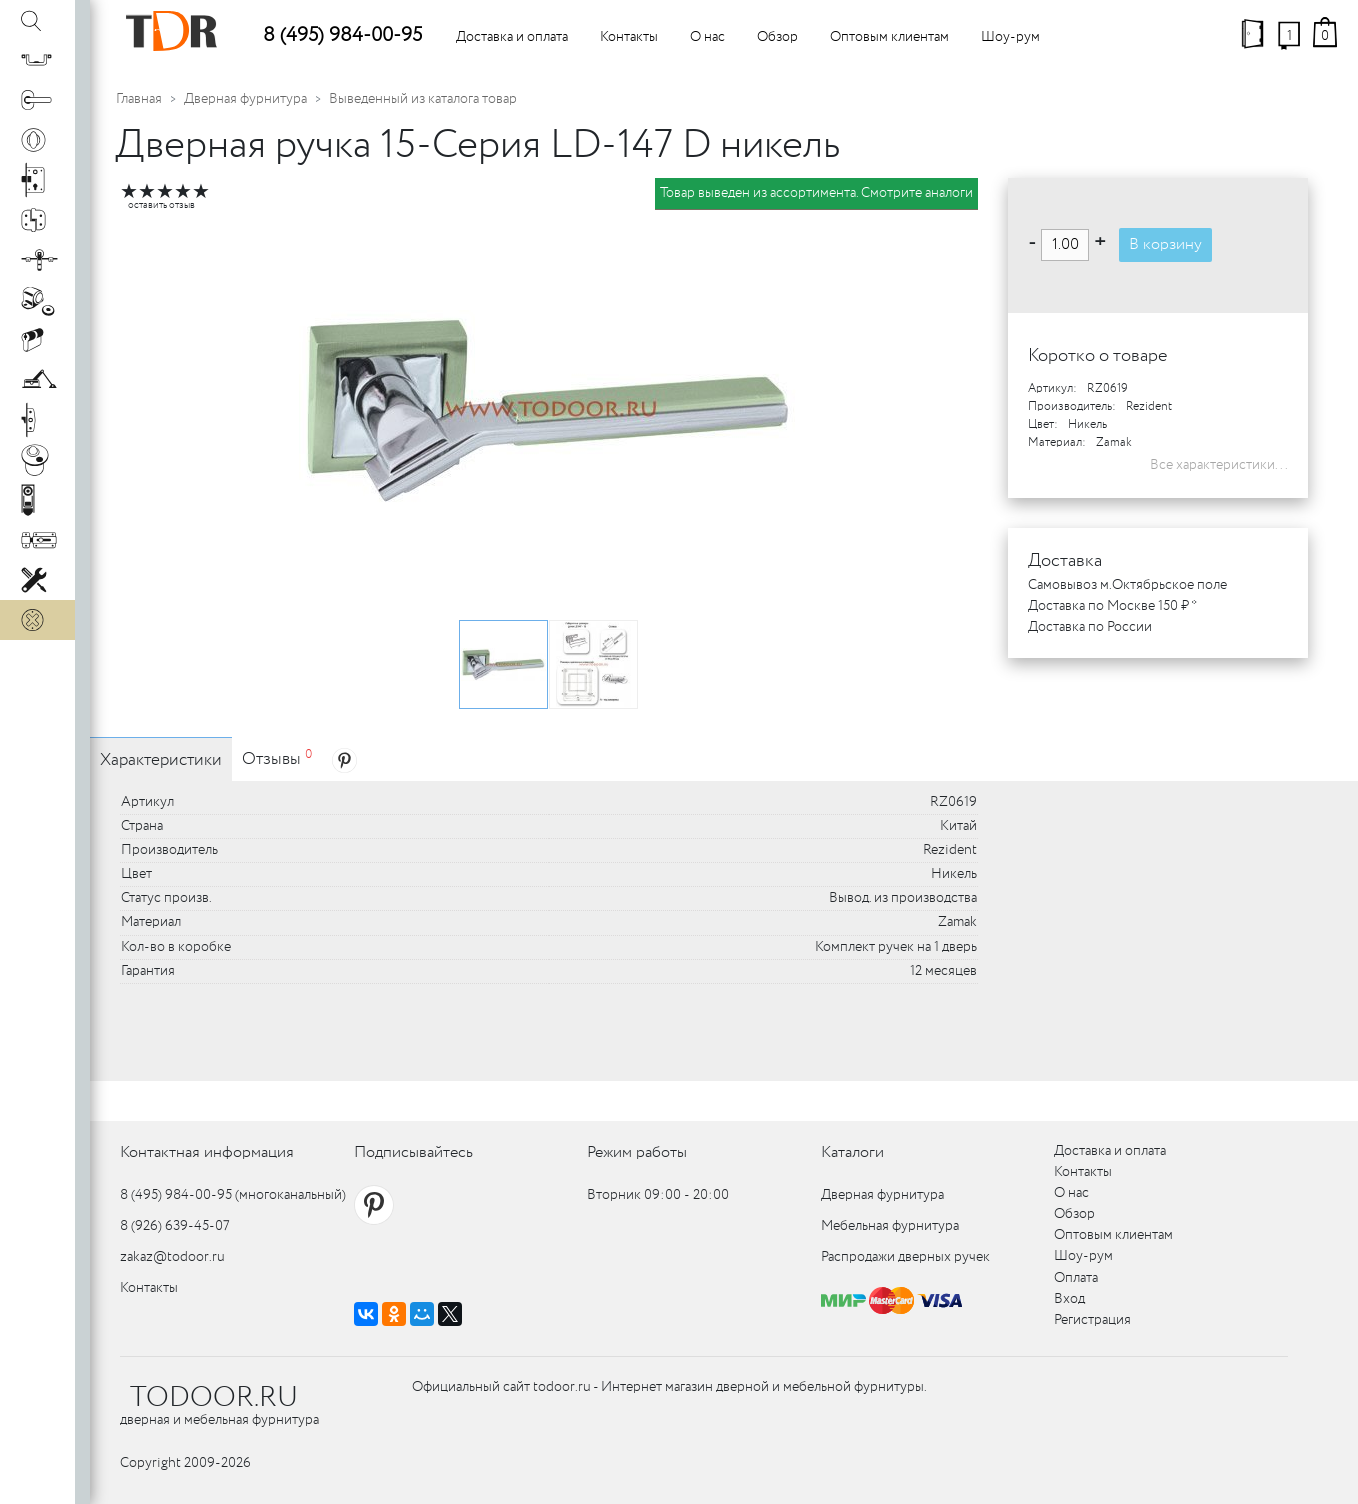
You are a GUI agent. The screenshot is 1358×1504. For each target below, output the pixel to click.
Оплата (1076, 1278)
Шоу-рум (1010, 37)
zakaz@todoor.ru (172, 1257)
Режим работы (637, 1152)
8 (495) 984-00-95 (342, 35)
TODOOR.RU (214, 1398)
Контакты (629, 37)
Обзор (777, 37)
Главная (139, 99)
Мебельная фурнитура (890, 1226)
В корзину (1165, 244)
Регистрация (1092, 1320)
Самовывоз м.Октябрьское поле (1127, 585)
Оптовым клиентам (889, 37)
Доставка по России (1090, 627)
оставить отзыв (161, 205)
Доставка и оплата (512, 37)
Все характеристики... (1219, 465)
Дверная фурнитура (245, 99)
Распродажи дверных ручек (905, 1257)
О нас (707, 37)
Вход (1069, 1299)
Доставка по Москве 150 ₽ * (1112, 606)
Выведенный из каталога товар (423, 99)
